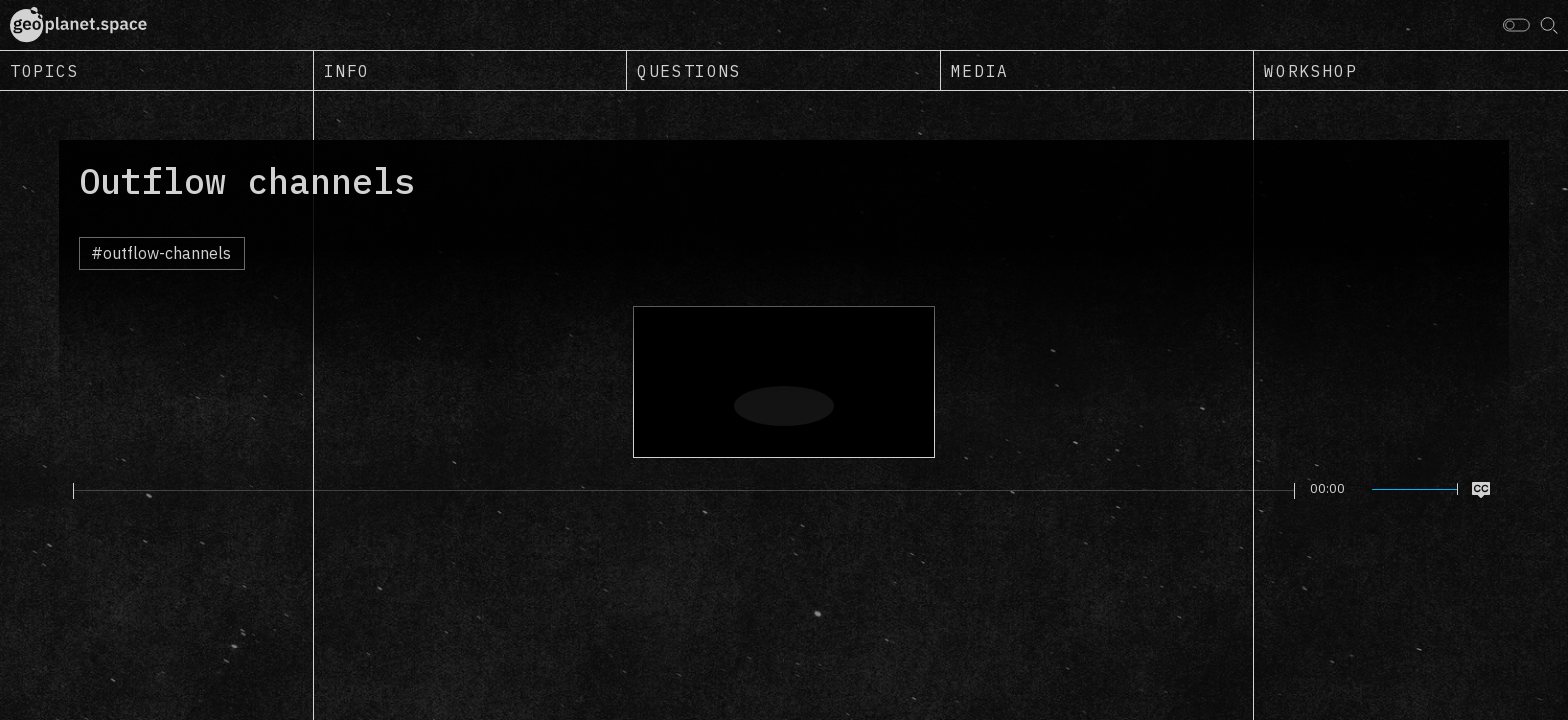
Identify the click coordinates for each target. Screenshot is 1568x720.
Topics (45, 71)
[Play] (61, 490)
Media (980, 71)
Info (347, 71)
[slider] (684, 491)
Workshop (1310, 71)
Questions (689, 71)
